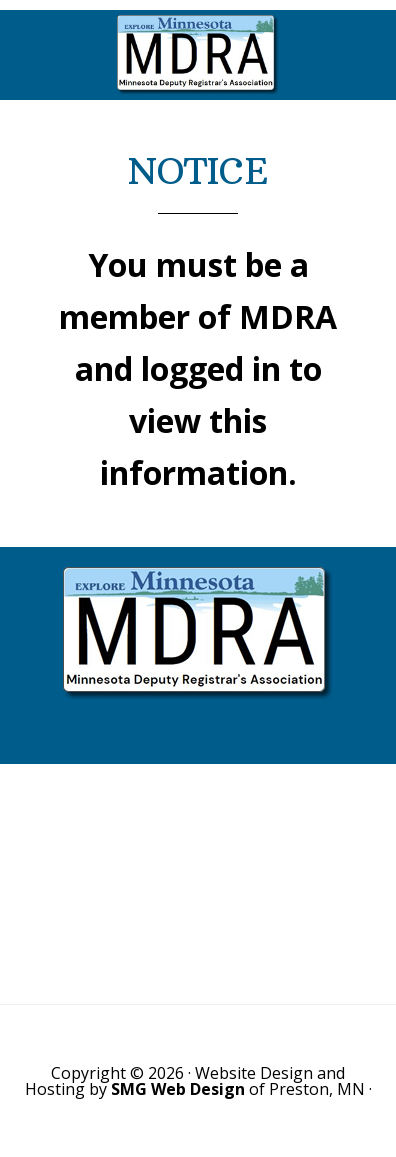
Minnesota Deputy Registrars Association (198, 55)
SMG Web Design (178, 1089)
